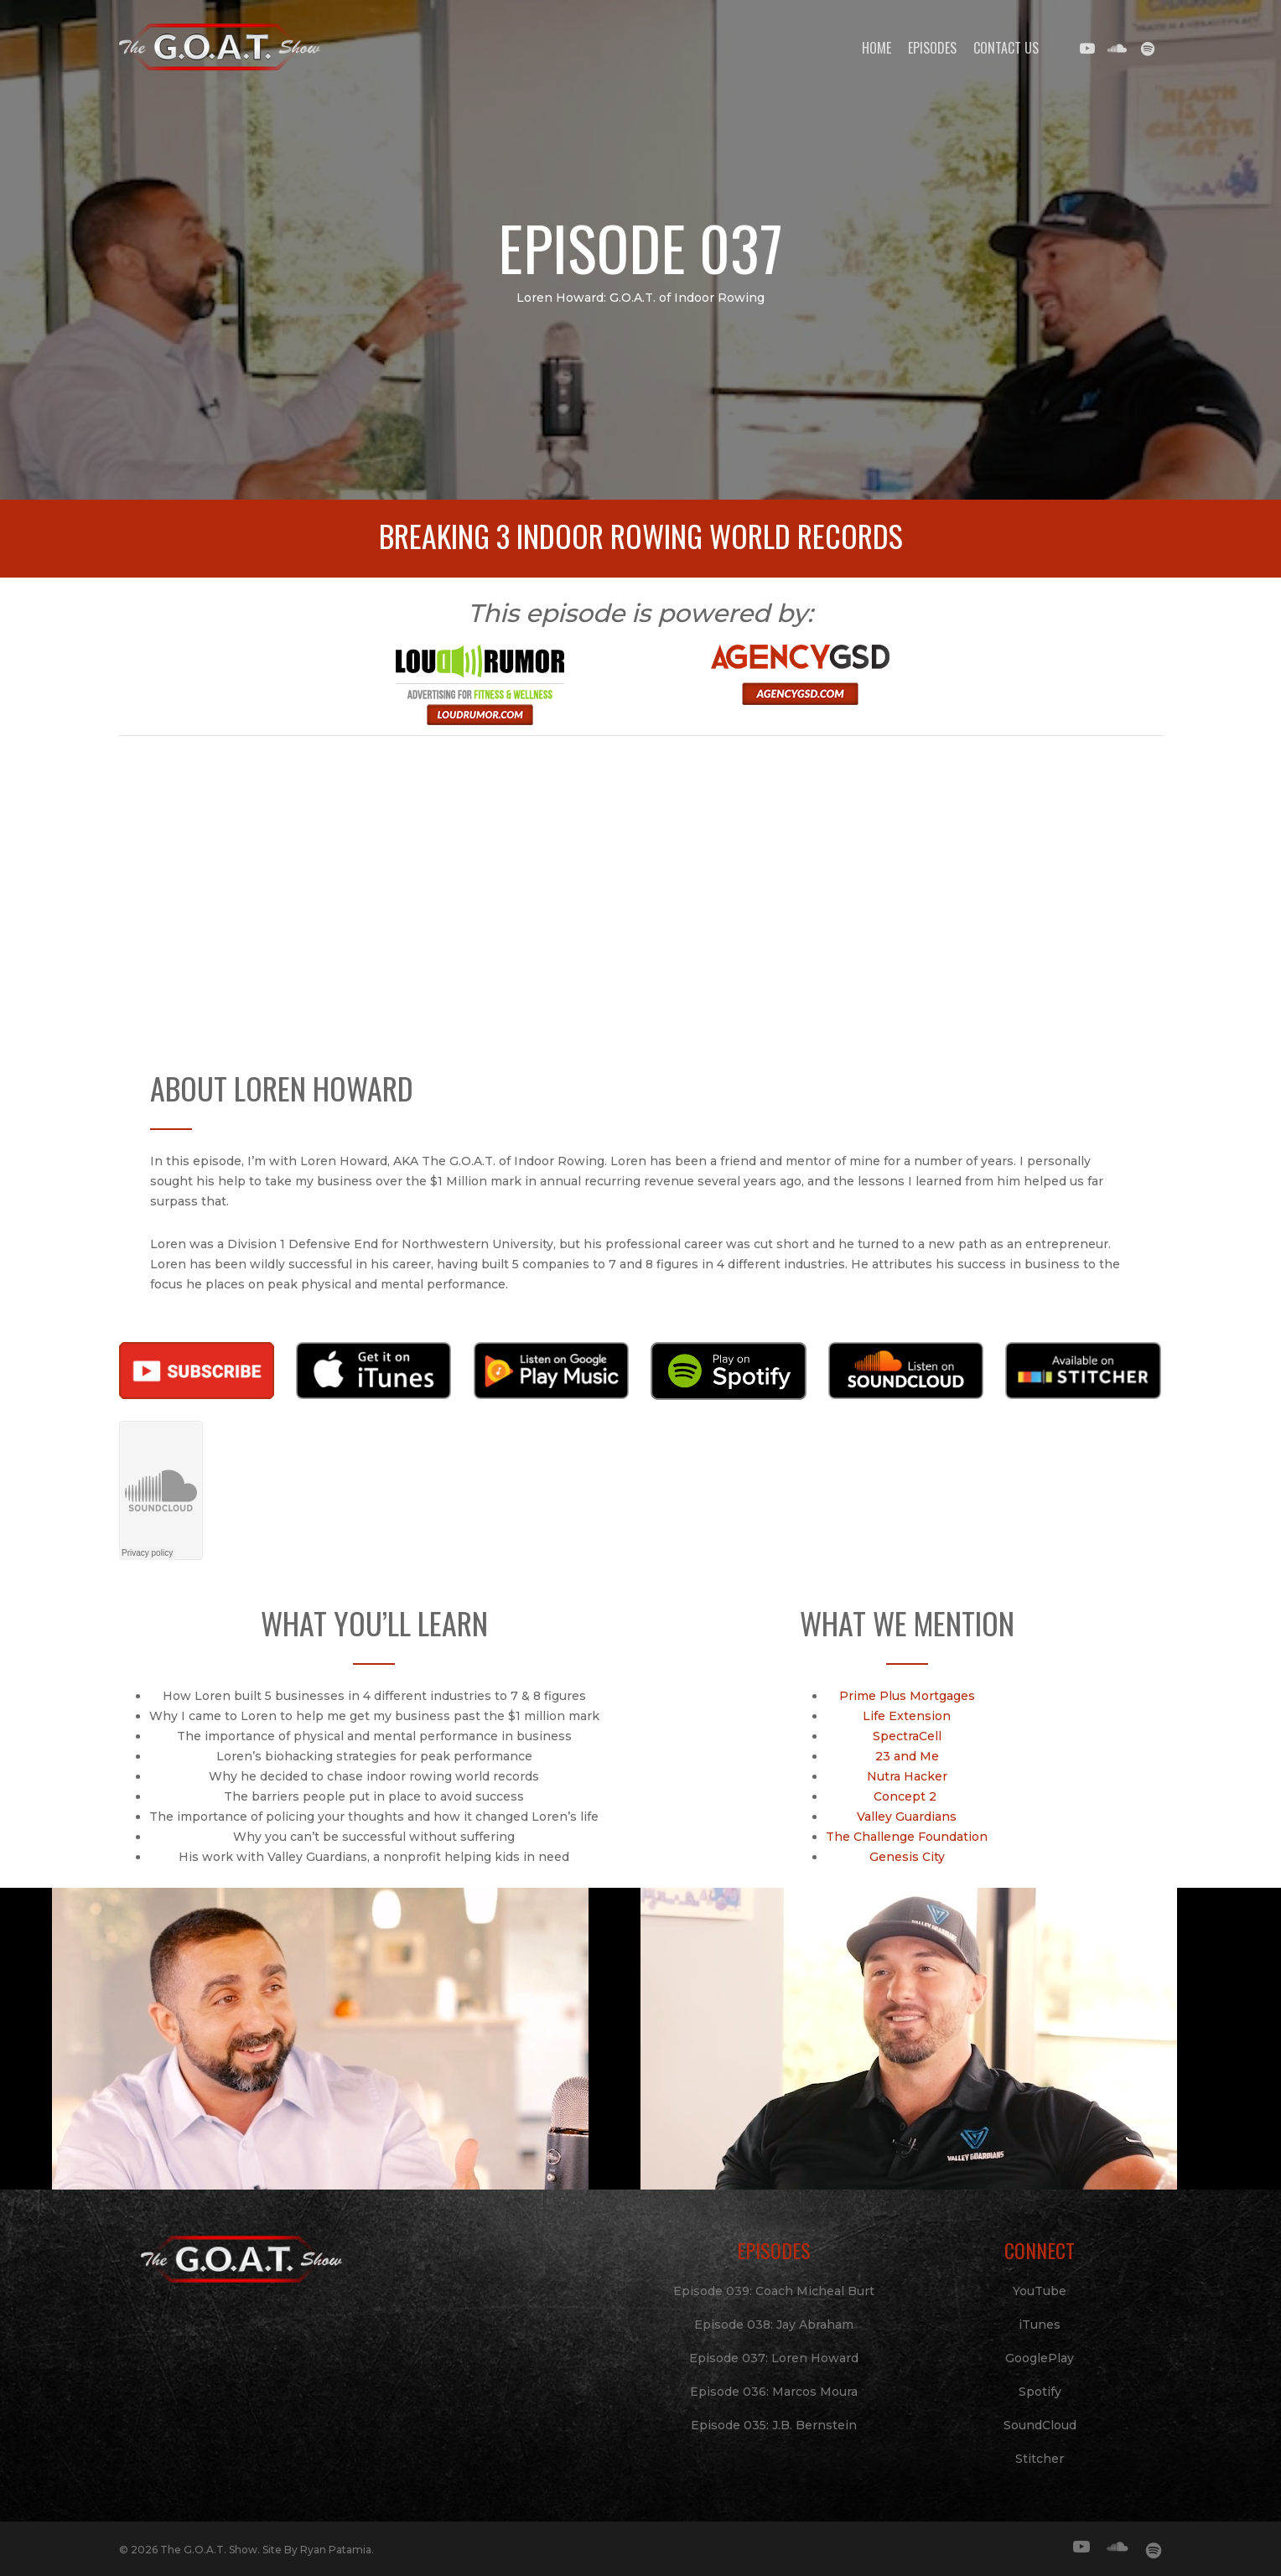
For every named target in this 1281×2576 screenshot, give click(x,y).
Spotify (1040, 2391)
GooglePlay (1039, 2358)
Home (876, 48)
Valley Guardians (907, 1816)
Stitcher (1039, 2458)
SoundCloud (1040, 2425)
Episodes (932, 48)
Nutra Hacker (907, 1776)
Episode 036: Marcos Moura (774, 2391)
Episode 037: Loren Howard (773, 2358)
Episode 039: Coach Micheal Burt (773, 2291)
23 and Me (907, 1756)
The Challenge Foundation (907, 1836)
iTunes (1040, 2324)
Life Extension (907, 1715)
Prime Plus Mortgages (907, 1695)
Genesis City (907, 1856)
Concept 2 (907, 1796)
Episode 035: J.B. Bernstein (774, 2425)
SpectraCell (907, 1736)
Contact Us (1006, 48)
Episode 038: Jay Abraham (773, 2324)
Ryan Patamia (335, 2549)
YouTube (1039, 2291)
